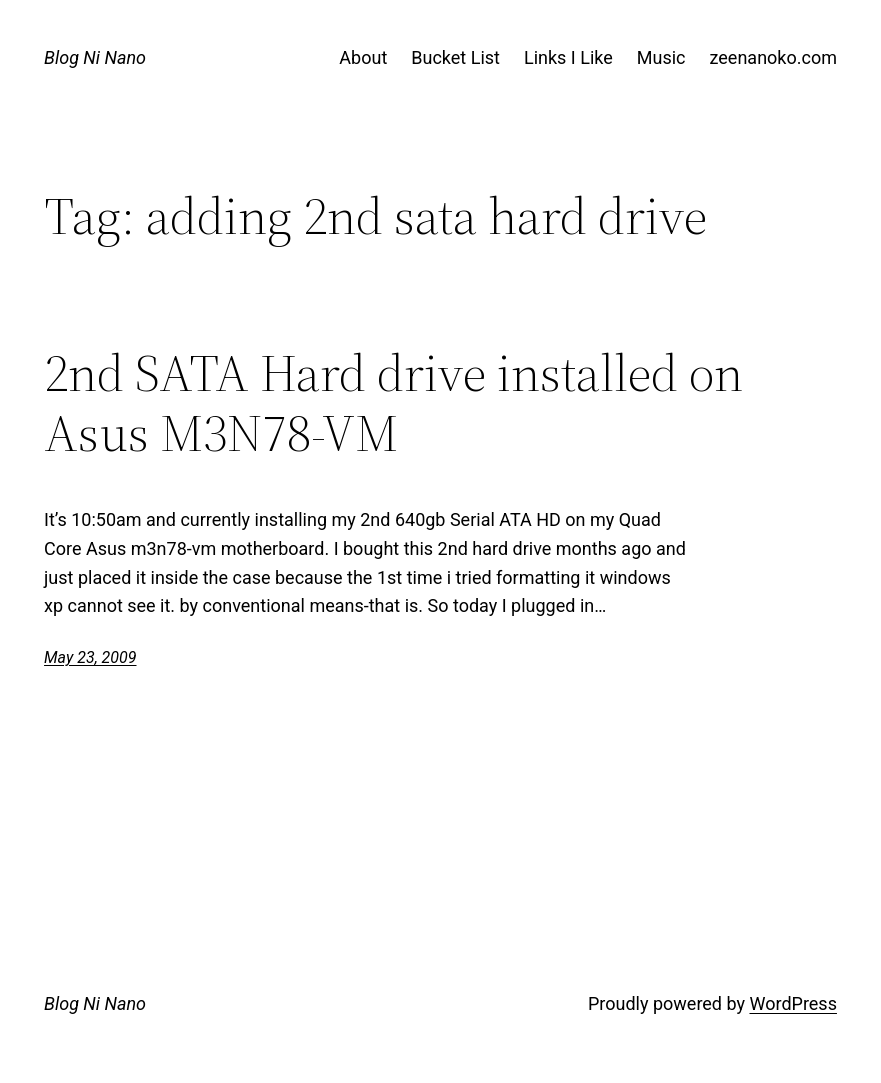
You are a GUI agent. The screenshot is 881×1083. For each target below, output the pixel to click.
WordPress (792, 1003)
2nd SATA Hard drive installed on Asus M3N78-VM (393, 403)
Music (661, 57)
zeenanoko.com (773, 57)
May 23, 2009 (90, 657)
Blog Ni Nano (95, 57)
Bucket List (455, 57)
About (363, 57)
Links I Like (568, 57)
